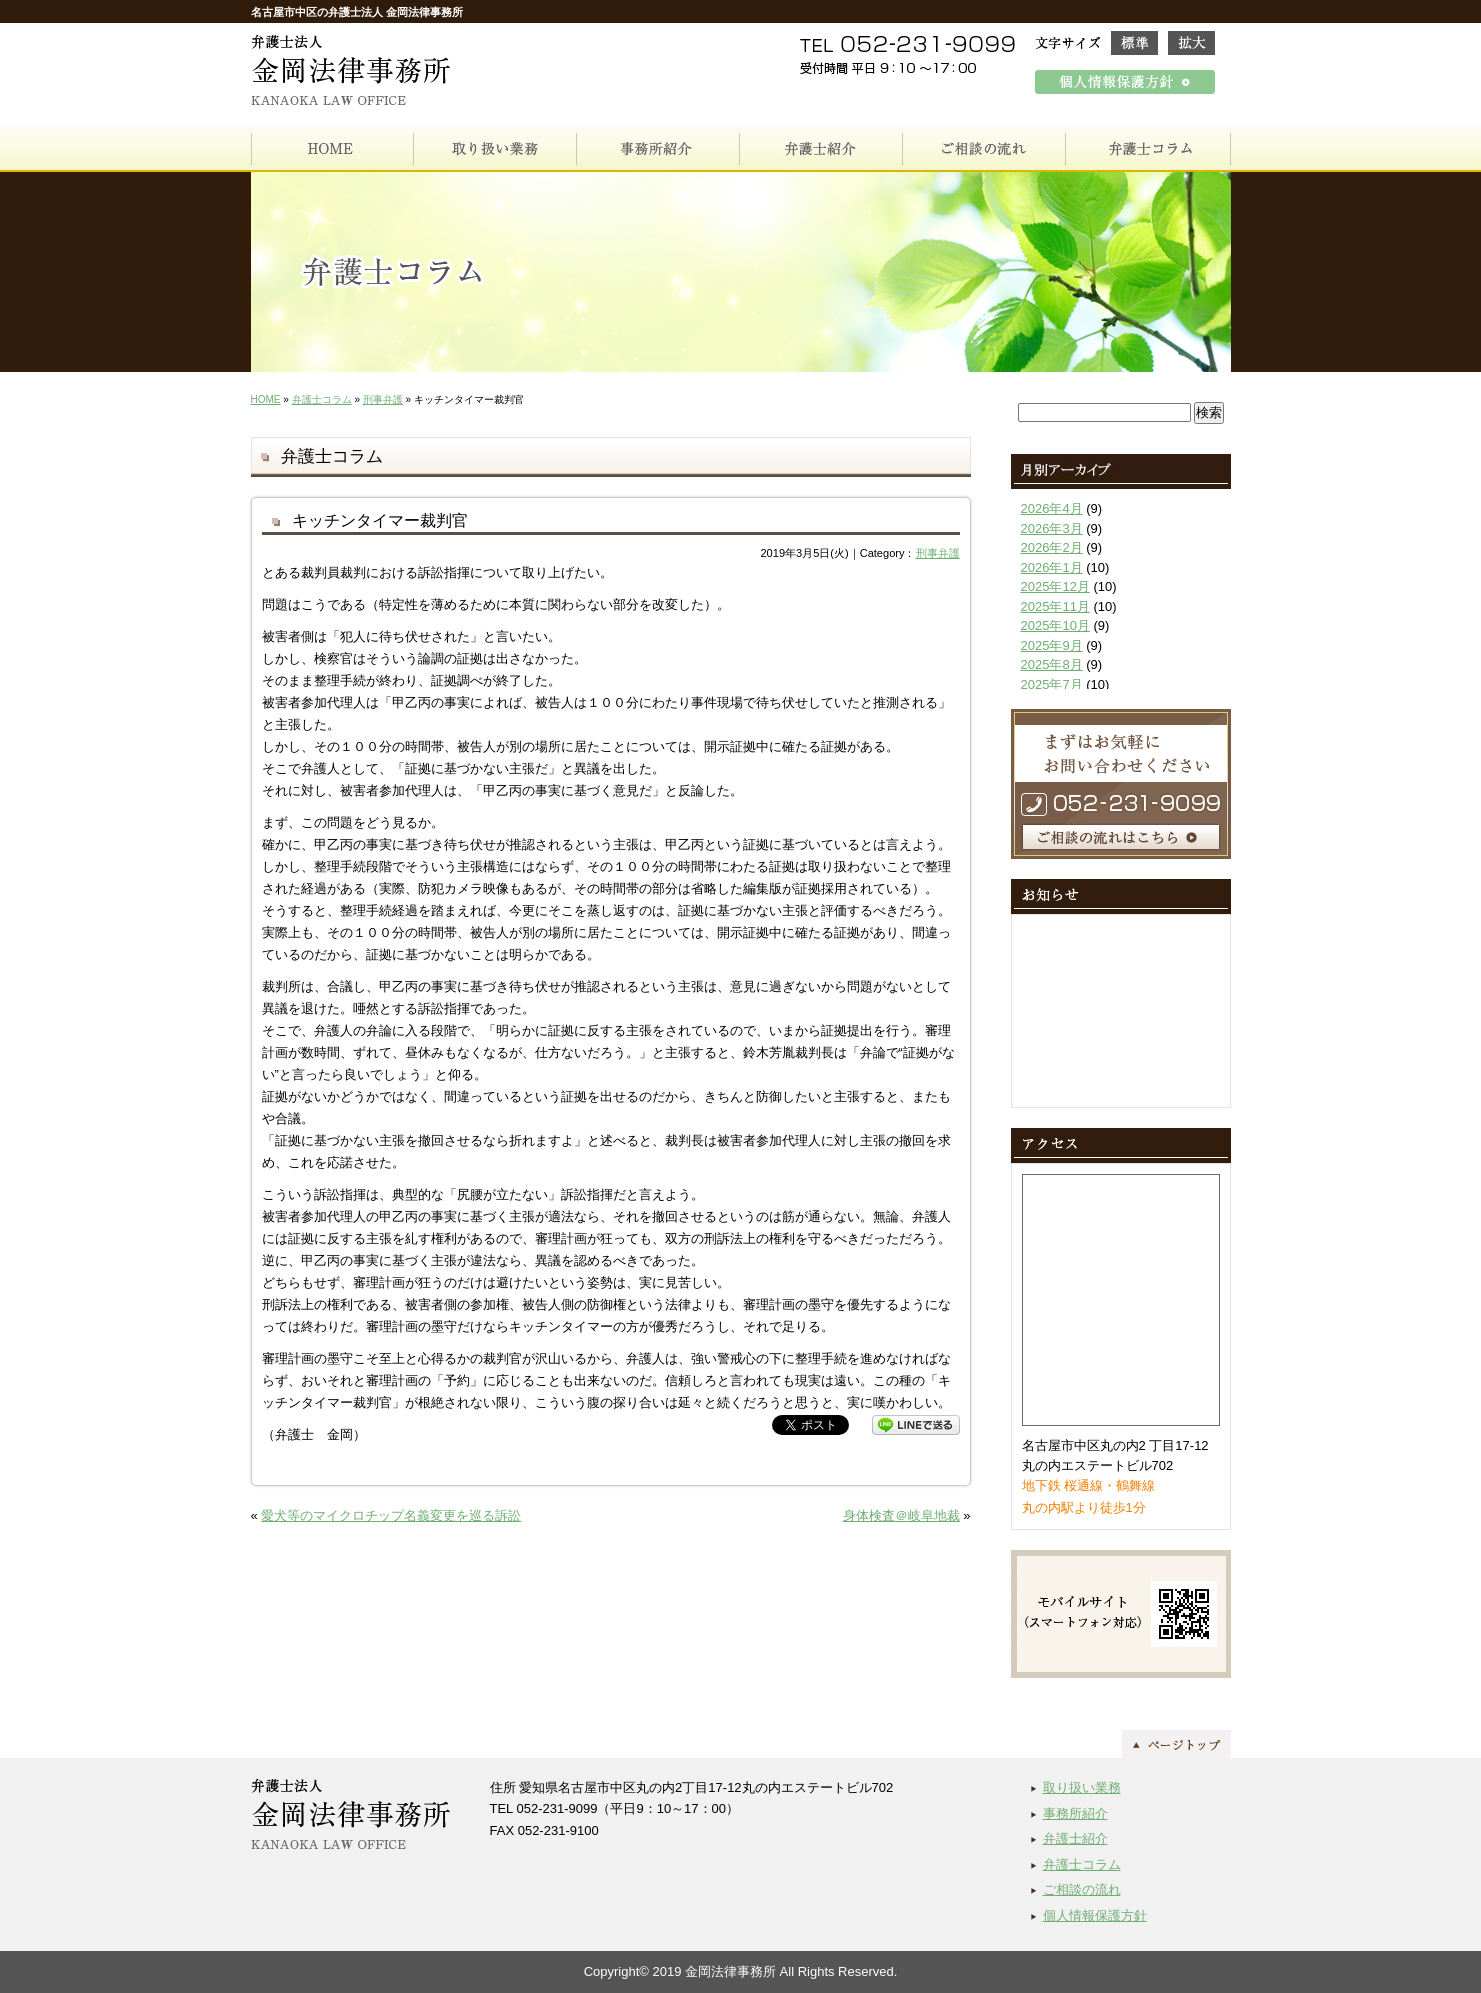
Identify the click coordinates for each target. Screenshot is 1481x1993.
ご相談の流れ (1082, 1889)
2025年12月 (1055, 586)
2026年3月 (1052, 528)
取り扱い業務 (1082, 1787)
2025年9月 (1052, 645)
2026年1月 (1052, 567)
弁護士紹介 (1075, 1838)
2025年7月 (1052, 684)
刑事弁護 (383, 399)
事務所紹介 (1075, 1813)
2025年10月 (1055, 625)
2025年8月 (1052, 664)
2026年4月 (1052, 508)
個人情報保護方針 (1095, 1915)
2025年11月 (1055, 606)
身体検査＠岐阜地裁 (901, 1515)
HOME (266, 399)
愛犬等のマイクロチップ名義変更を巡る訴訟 (391, 1515)
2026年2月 (1052, 547)
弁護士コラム (322, 399)
